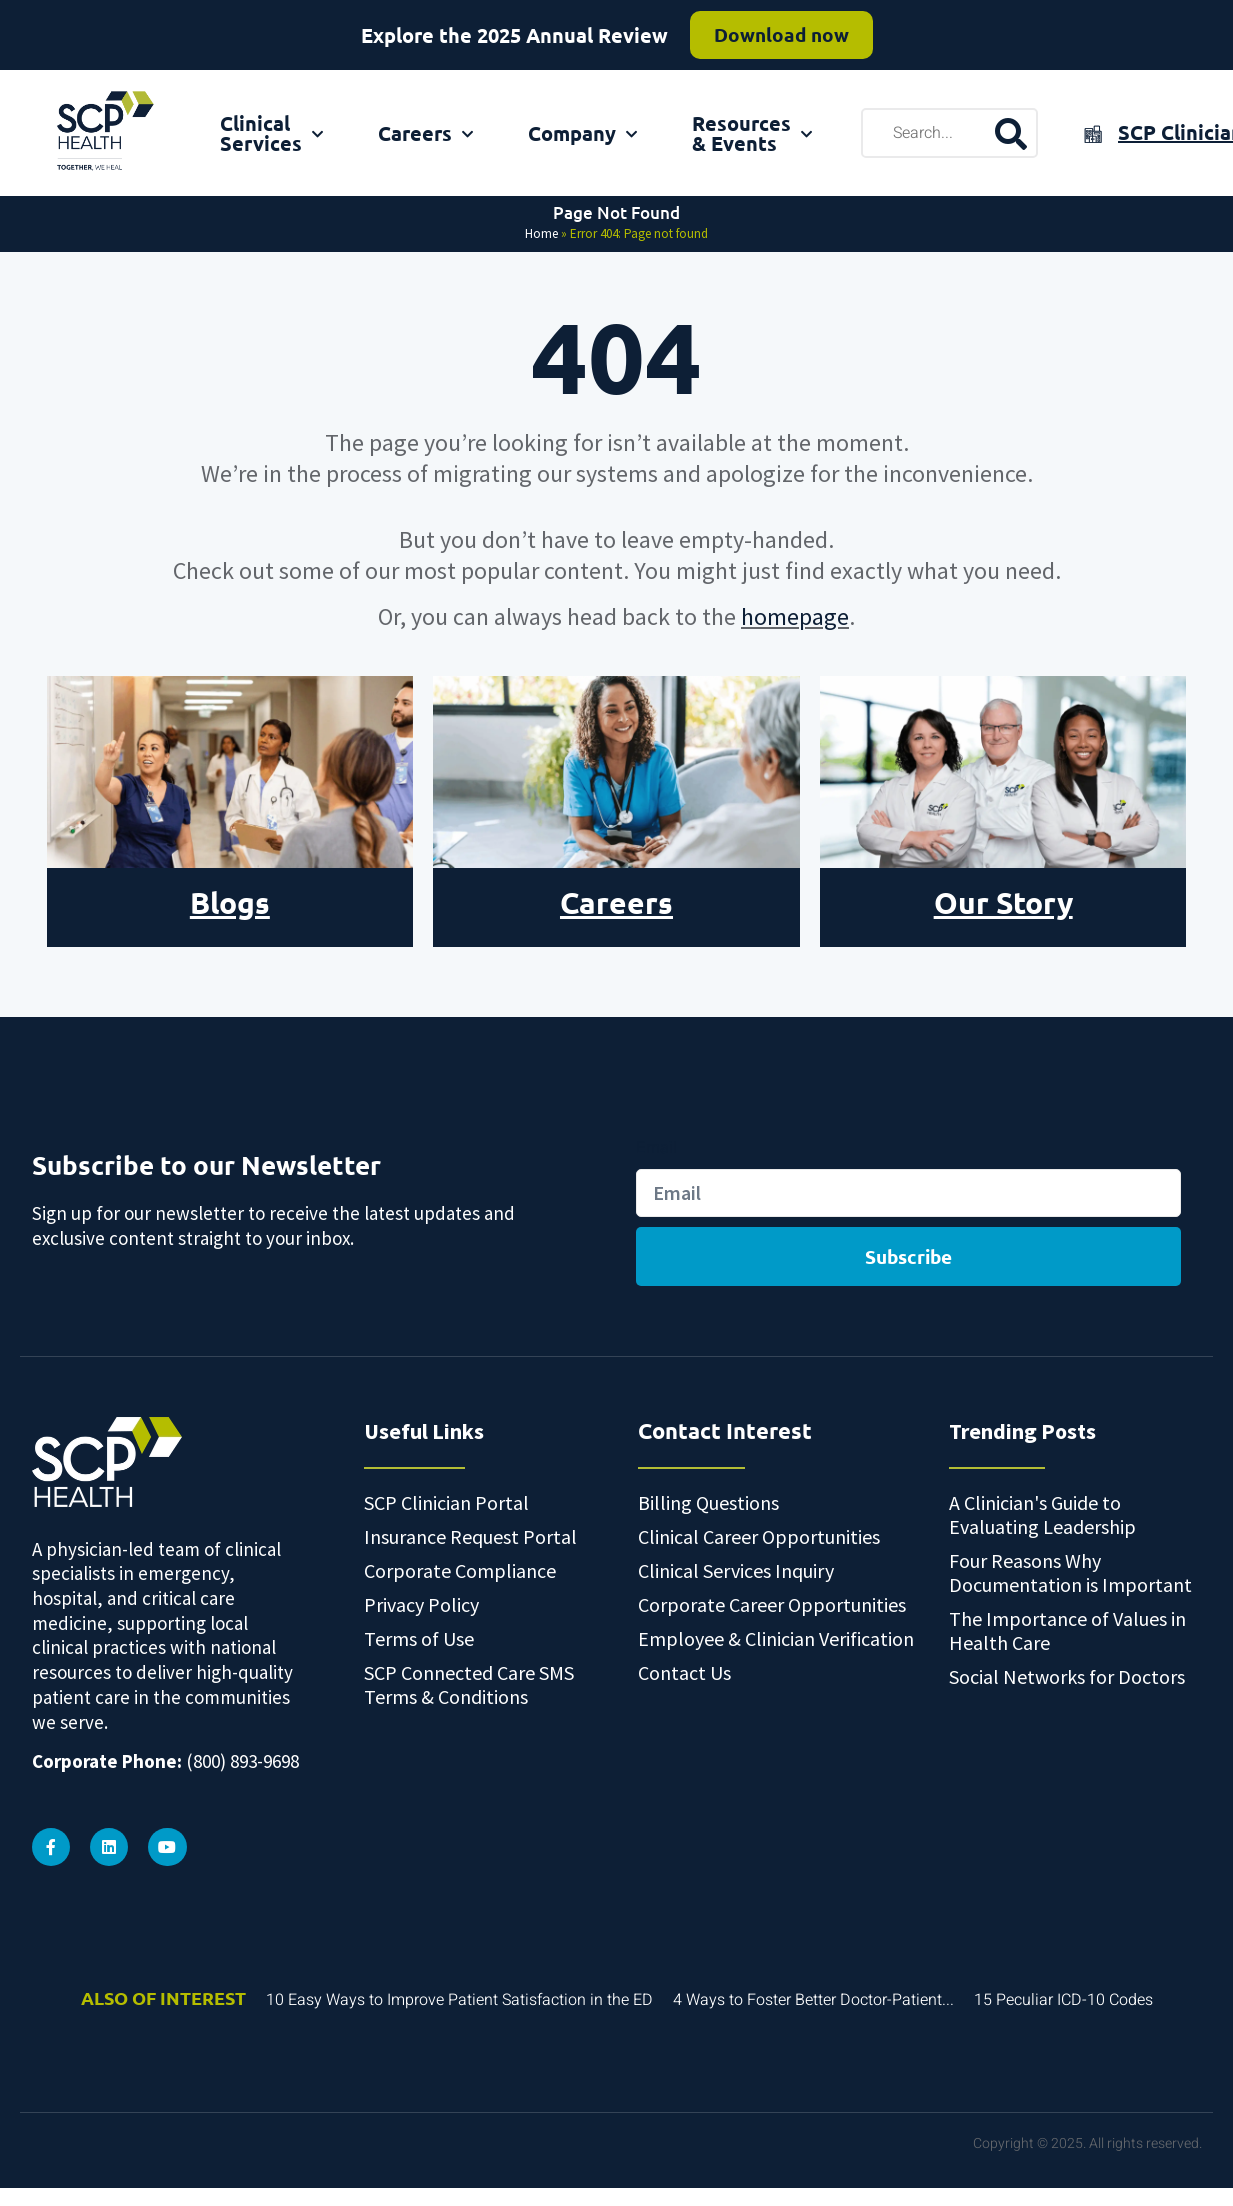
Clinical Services (271, 133)
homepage (795, 616)
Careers (425, 133)
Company (582, 133)
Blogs (230, 902)
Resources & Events (752, 133)
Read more (764, 39)
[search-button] (1010, 133)
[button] (1216, 2159)
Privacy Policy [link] (756, 2176)
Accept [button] (872, 2175)
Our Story (1003, 902)
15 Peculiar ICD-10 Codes (1063, 1997)
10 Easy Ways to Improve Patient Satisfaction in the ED (459, 1997)
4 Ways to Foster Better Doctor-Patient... (813, 1997)
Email (656, 1147)
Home (541, 233)
